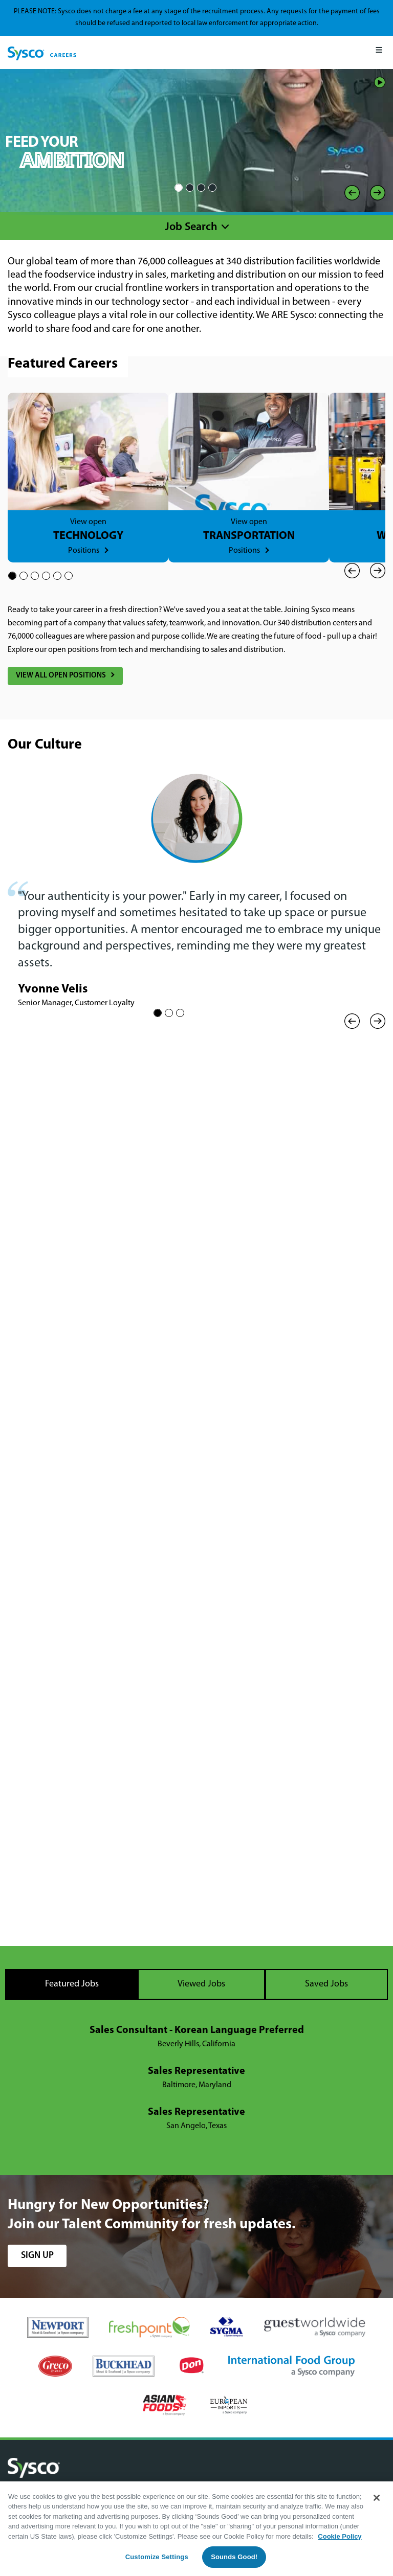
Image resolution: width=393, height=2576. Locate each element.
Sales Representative (196, 2071)
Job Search (191, 227)
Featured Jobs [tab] (72, 1984)
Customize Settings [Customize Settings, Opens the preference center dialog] (156, 2557)
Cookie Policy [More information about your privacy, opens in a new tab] (339, 2536)
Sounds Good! (234, 2557)
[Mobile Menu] (379, 52)
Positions (83, 551)
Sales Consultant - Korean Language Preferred (197, 2030)
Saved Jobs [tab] (326, 1984)
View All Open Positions (61, 676)
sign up (37, 2256)
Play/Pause (379, 82)
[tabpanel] (196, 2078)
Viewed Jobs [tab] (201, 1984)
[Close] (376, 2498)
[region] (196, 2528)
